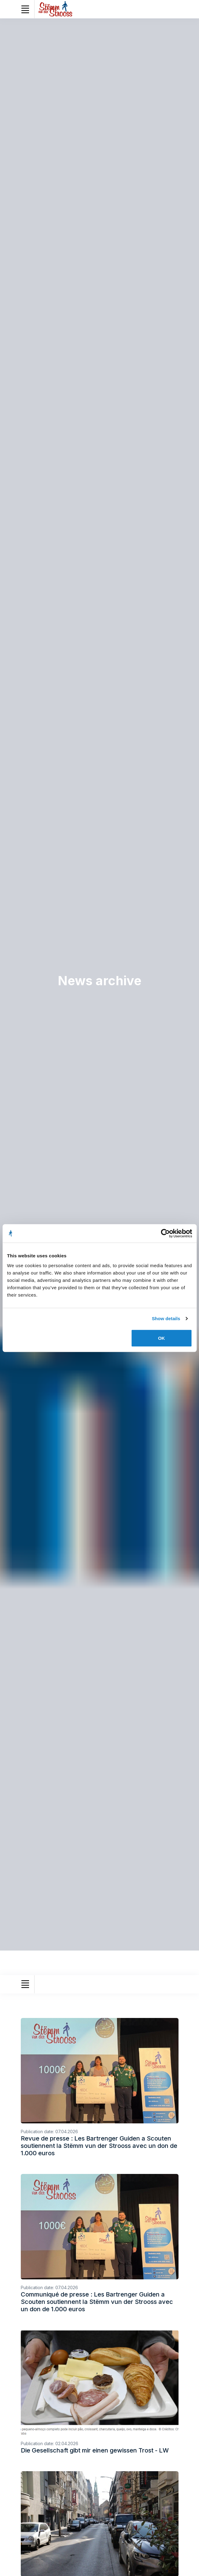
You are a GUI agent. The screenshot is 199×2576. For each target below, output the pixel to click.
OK (161, 1337)
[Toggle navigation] (25, 9)
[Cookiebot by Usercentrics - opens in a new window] (165, 1233)
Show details (166, 1318)
